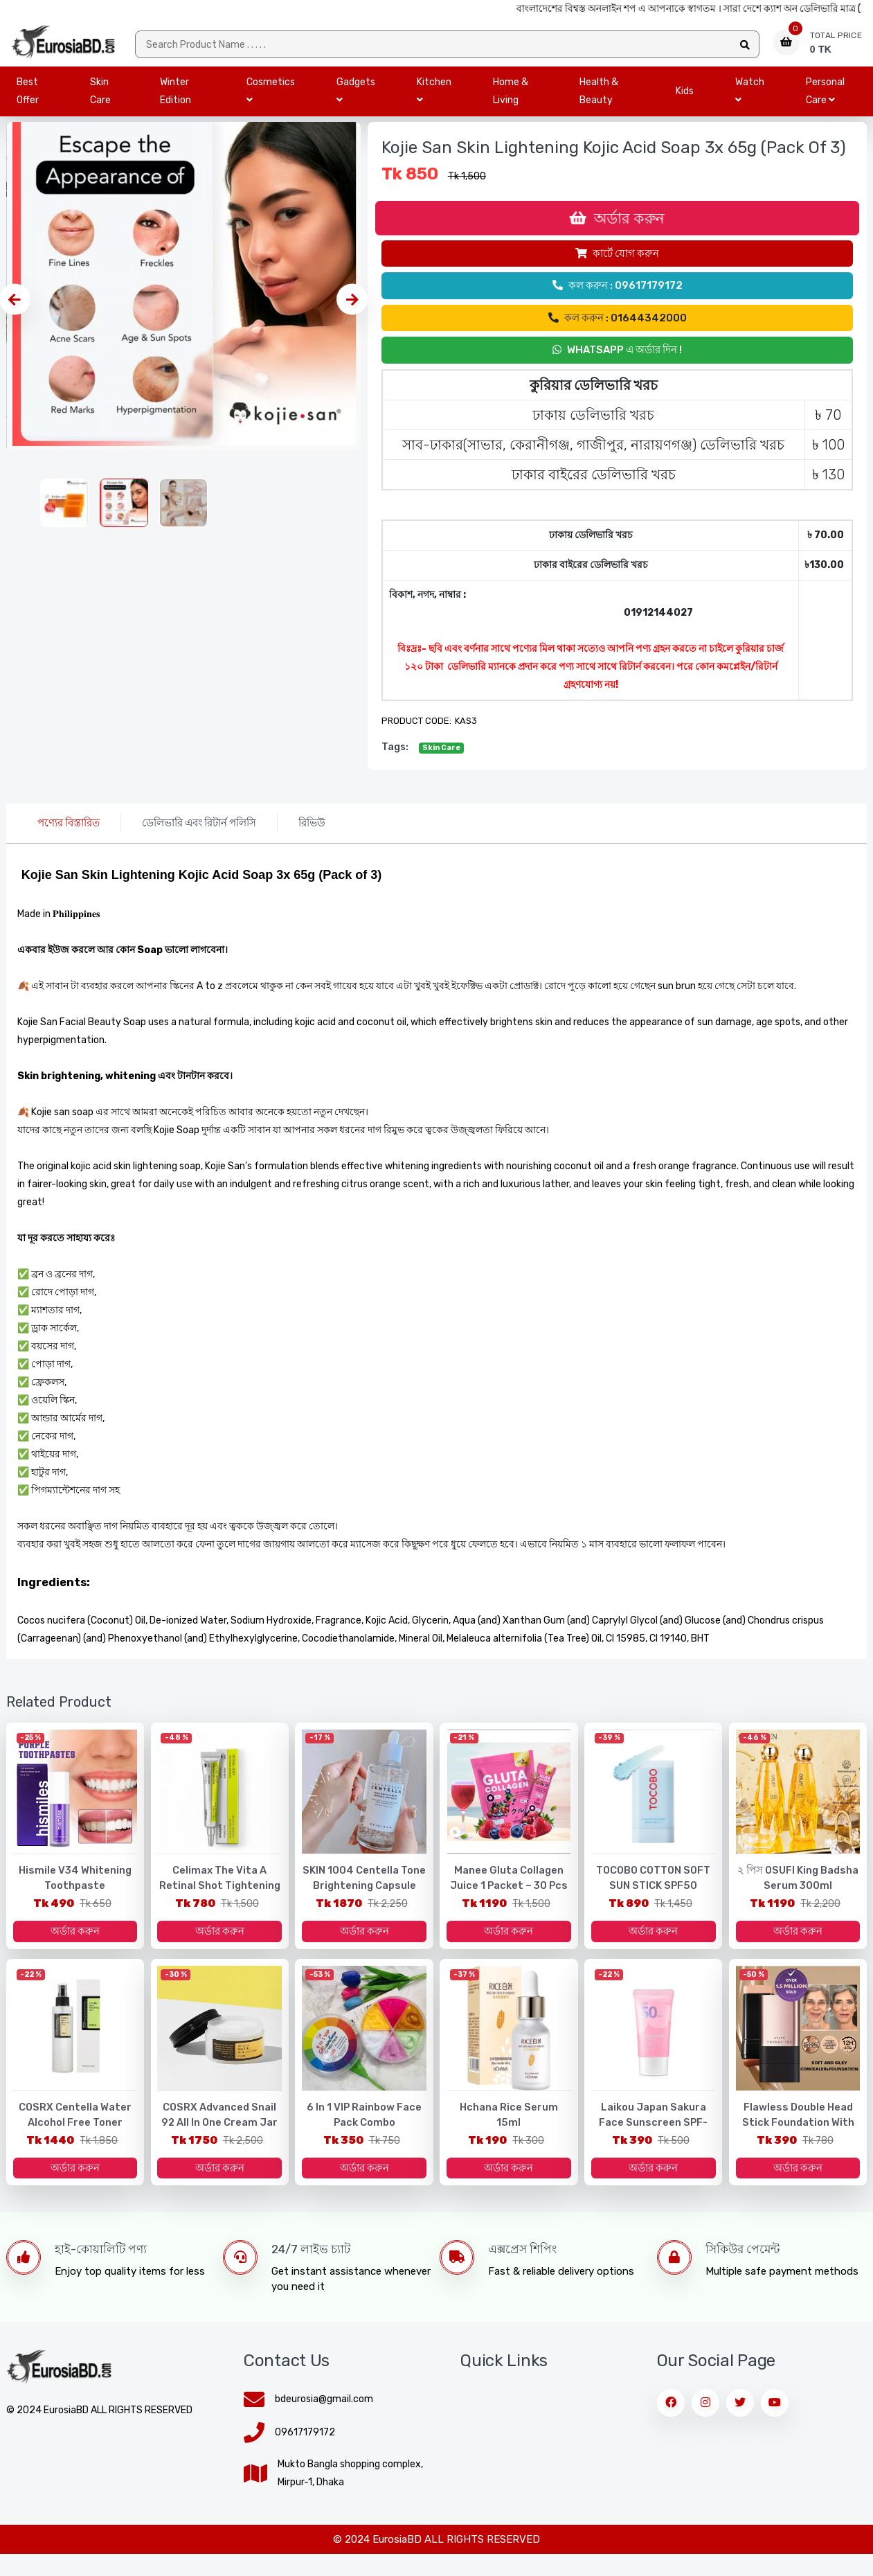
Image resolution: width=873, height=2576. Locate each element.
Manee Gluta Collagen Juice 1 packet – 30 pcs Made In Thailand (508, 1897)
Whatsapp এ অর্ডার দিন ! (617, 361)
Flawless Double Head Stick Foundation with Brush (798, 2141)
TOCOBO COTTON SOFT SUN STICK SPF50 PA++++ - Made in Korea (653, 1897)
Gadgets (355, 101)
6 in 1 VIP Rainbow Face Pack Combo (364, 2133)
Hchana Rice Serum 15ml (508, 2126)
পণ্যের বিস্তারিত (68, 834)
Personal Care (825, 102)
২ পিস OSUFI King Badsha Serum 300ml (798, 1889)
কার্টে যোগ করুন (617, 264)
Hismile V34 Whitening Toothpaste (74, 1889)
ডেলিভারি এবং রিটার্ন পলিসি (199, 834)
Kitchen (434, 101)
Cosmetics (270, 101)
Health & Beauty (598, 102)
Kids (685, 102)
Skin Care (100, 102)
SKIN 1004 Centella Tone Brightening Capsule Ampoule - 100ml (364, 1897)
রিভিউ (311, 834)
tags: (394, 758)
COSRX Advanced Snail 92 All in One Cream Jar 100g (219, 2133)
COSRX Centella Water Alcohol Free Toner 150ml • (75, 2141)
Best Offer (28, 102)
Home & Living (510, 102)
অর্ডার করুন (617, 229)
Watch (749, 101)
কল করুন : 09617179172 (617, 296)
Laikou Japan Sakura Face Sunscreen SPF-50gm (653, 2141)
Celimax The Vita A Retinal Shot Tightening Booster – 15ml (219, 1897)
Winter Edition (175, 102)
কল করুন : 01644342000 (617, 329)
